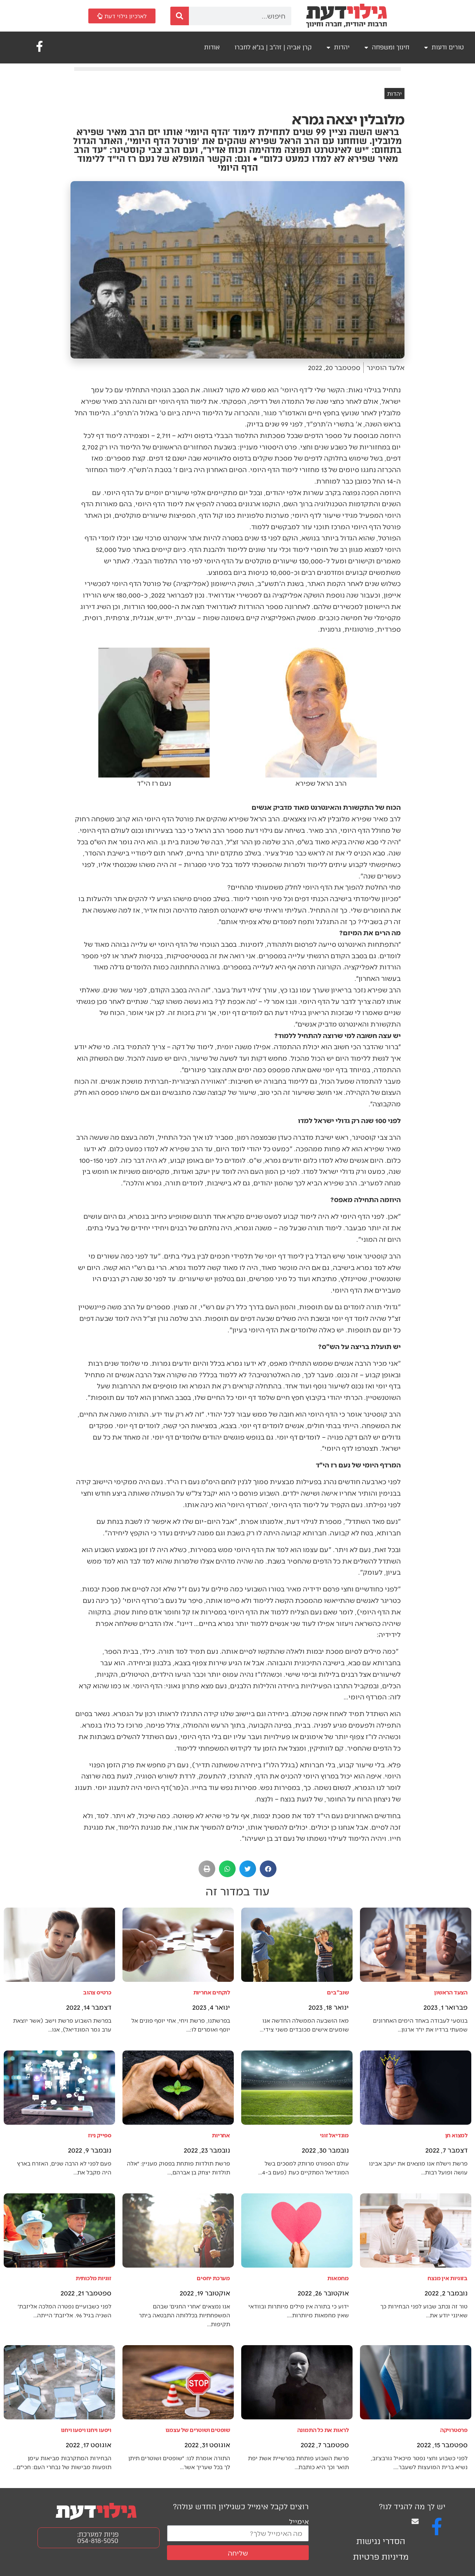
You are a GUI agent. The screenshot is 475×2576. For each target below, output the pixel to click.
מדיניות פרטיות (381, 2557)
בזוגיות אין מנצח (448, 2277)
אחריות (221, 2134)
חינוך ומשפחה (386, 47)
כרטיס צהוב (97, 1992)
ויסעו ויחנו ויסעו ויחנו (86, 2429)
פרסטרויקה (454, 2429)
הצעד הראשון (451, 1992)
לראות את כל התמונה (323, 2429)
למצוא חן (456, 2134)
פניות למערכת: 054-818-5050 (98, 2537)
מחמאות (338, 2277)
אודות (212, 47)
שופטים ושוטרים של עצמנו (198, 2429)
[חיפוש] (179, 16)
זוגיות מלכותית (93, 2277)
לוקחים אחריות (211, 1992)
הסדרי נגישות (380, 2541)
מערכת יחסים (213, 2277)
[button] (268, 1868)
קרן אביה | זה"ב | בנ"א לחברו (273, 47)
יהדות (338, 47)
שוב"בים (338, 1992)
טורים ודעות (444, 47)
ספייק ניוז (99, 2134)
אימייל (299, 2521)
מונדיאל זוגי (334, 2134)
